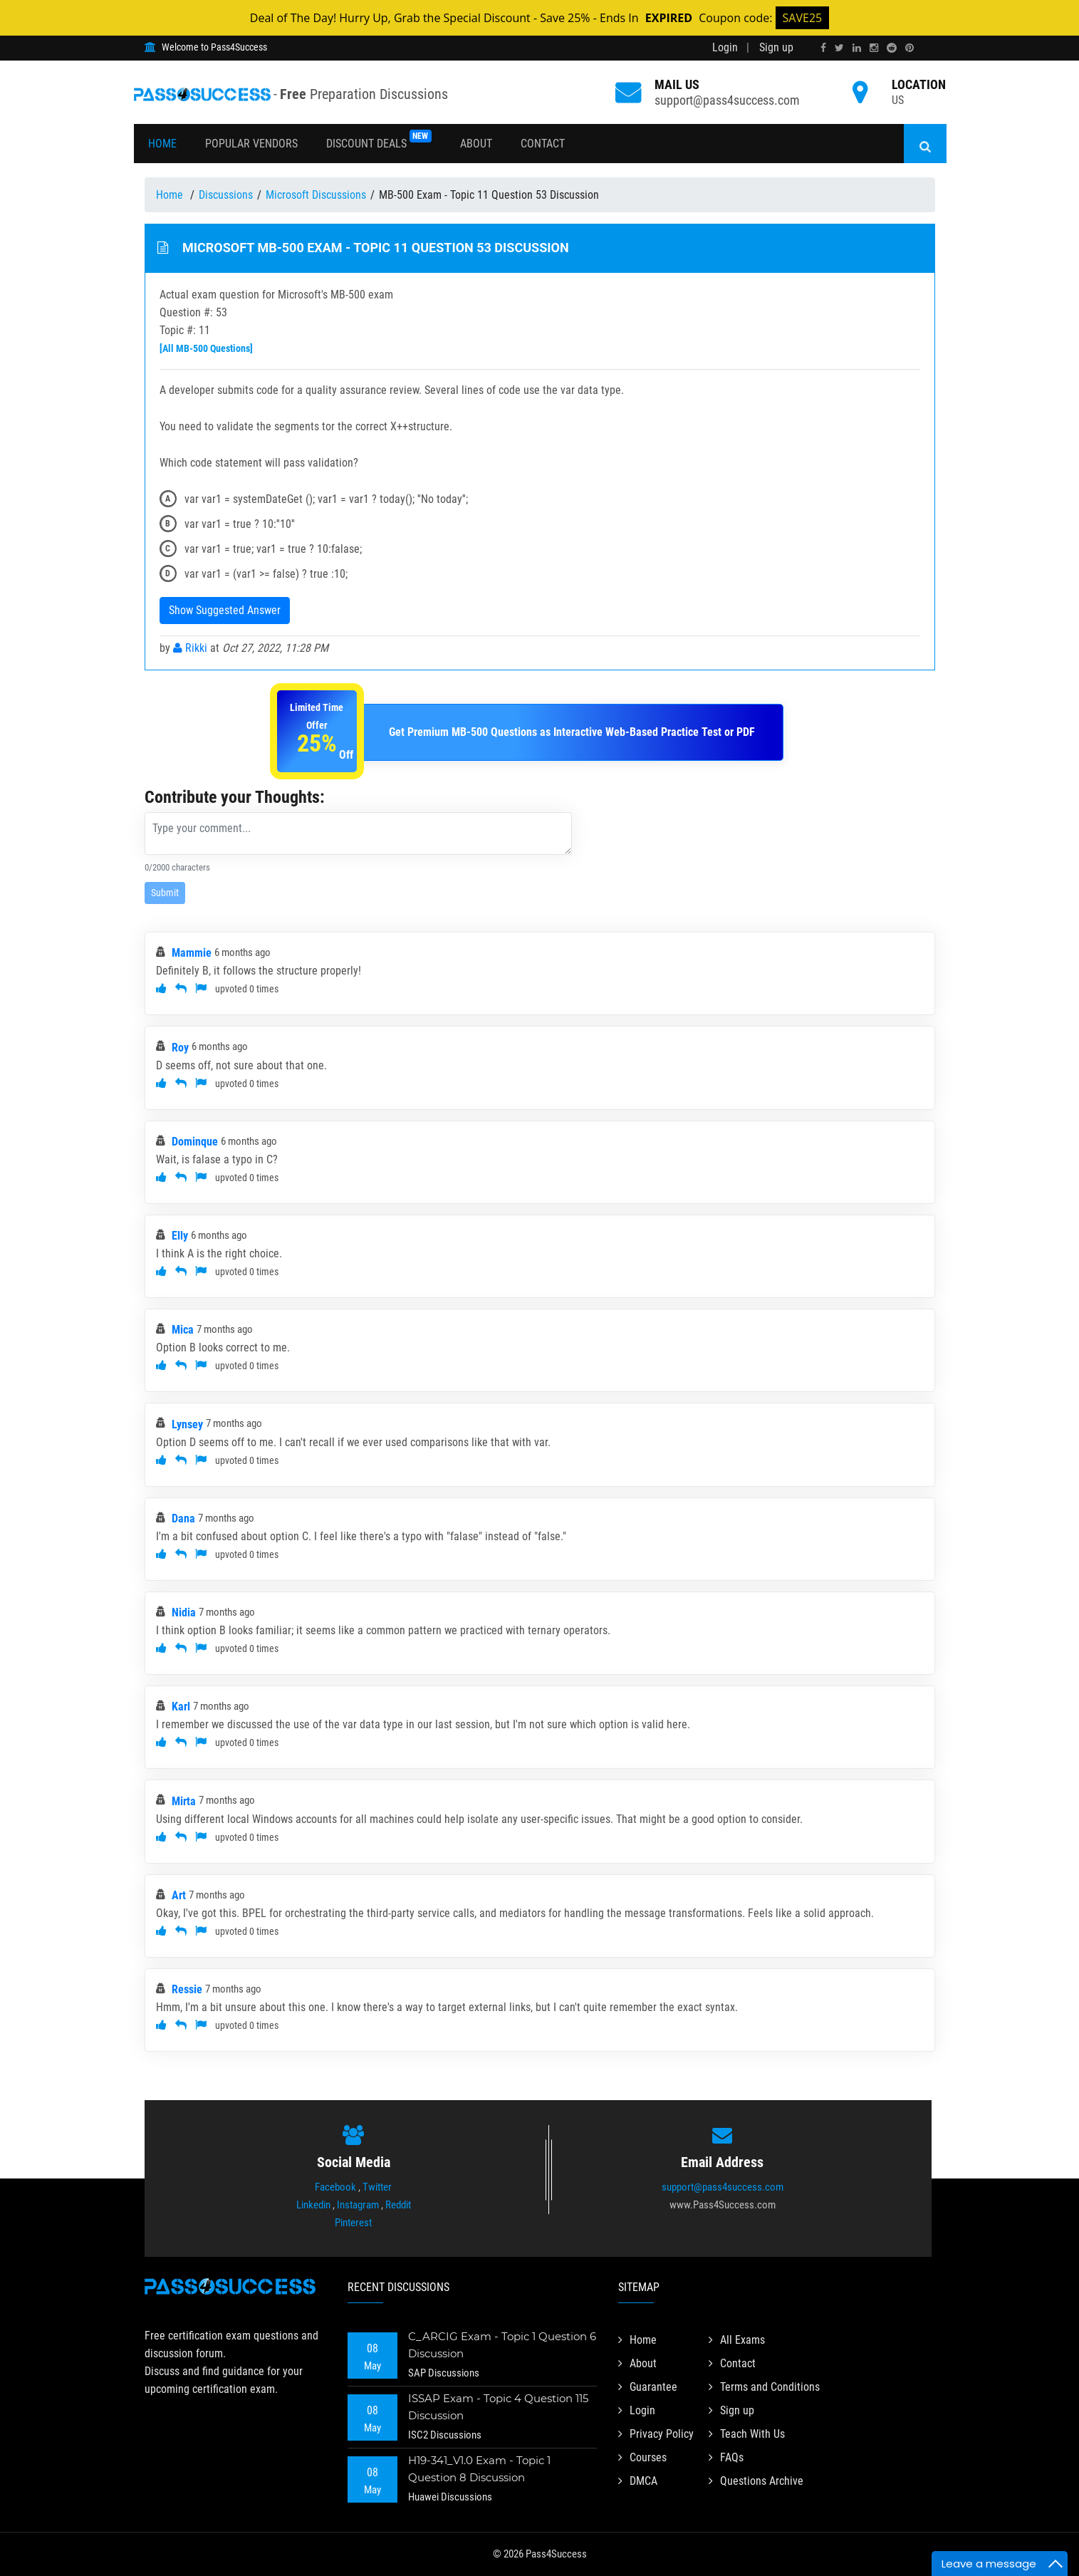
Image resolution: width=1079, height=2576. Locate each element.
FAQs (726, 2457)
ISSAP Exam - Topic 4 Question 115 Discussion (498, 2406)
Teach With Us (747, 2434)
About (476, 143)
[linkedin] (857, 47)
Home (162, 143)
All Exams (737, 2340)
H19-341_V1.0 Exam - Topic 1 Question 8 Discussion (479, 2468)
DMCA (637, 2481)
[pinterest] (909, 47)
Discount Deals (379, 140)
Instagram (358, 2204)
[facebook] (823, 47)
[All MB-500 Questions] (206, 348)
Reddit (398, 2204)
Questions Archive (756, 2481)
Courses (642, 2457)
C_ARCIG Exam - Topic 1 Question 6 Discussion (502, 2345)
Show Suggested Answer (225, 610)
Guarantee (647, 2387)
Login (725, 47)
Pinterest (353, 2222)
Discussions (226, 195)
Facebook (335, 2187)
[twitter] (839, 47)
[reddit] (892, 47)
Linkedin (313, 2204)
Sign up (776, 47)
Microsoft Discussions (316, 195)
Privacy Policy (656, 2434)
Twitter (377, 2187)
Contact (543, 143)
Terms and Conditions (764, 2387)
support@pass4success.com (727, 100)
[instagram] (874, 47)
